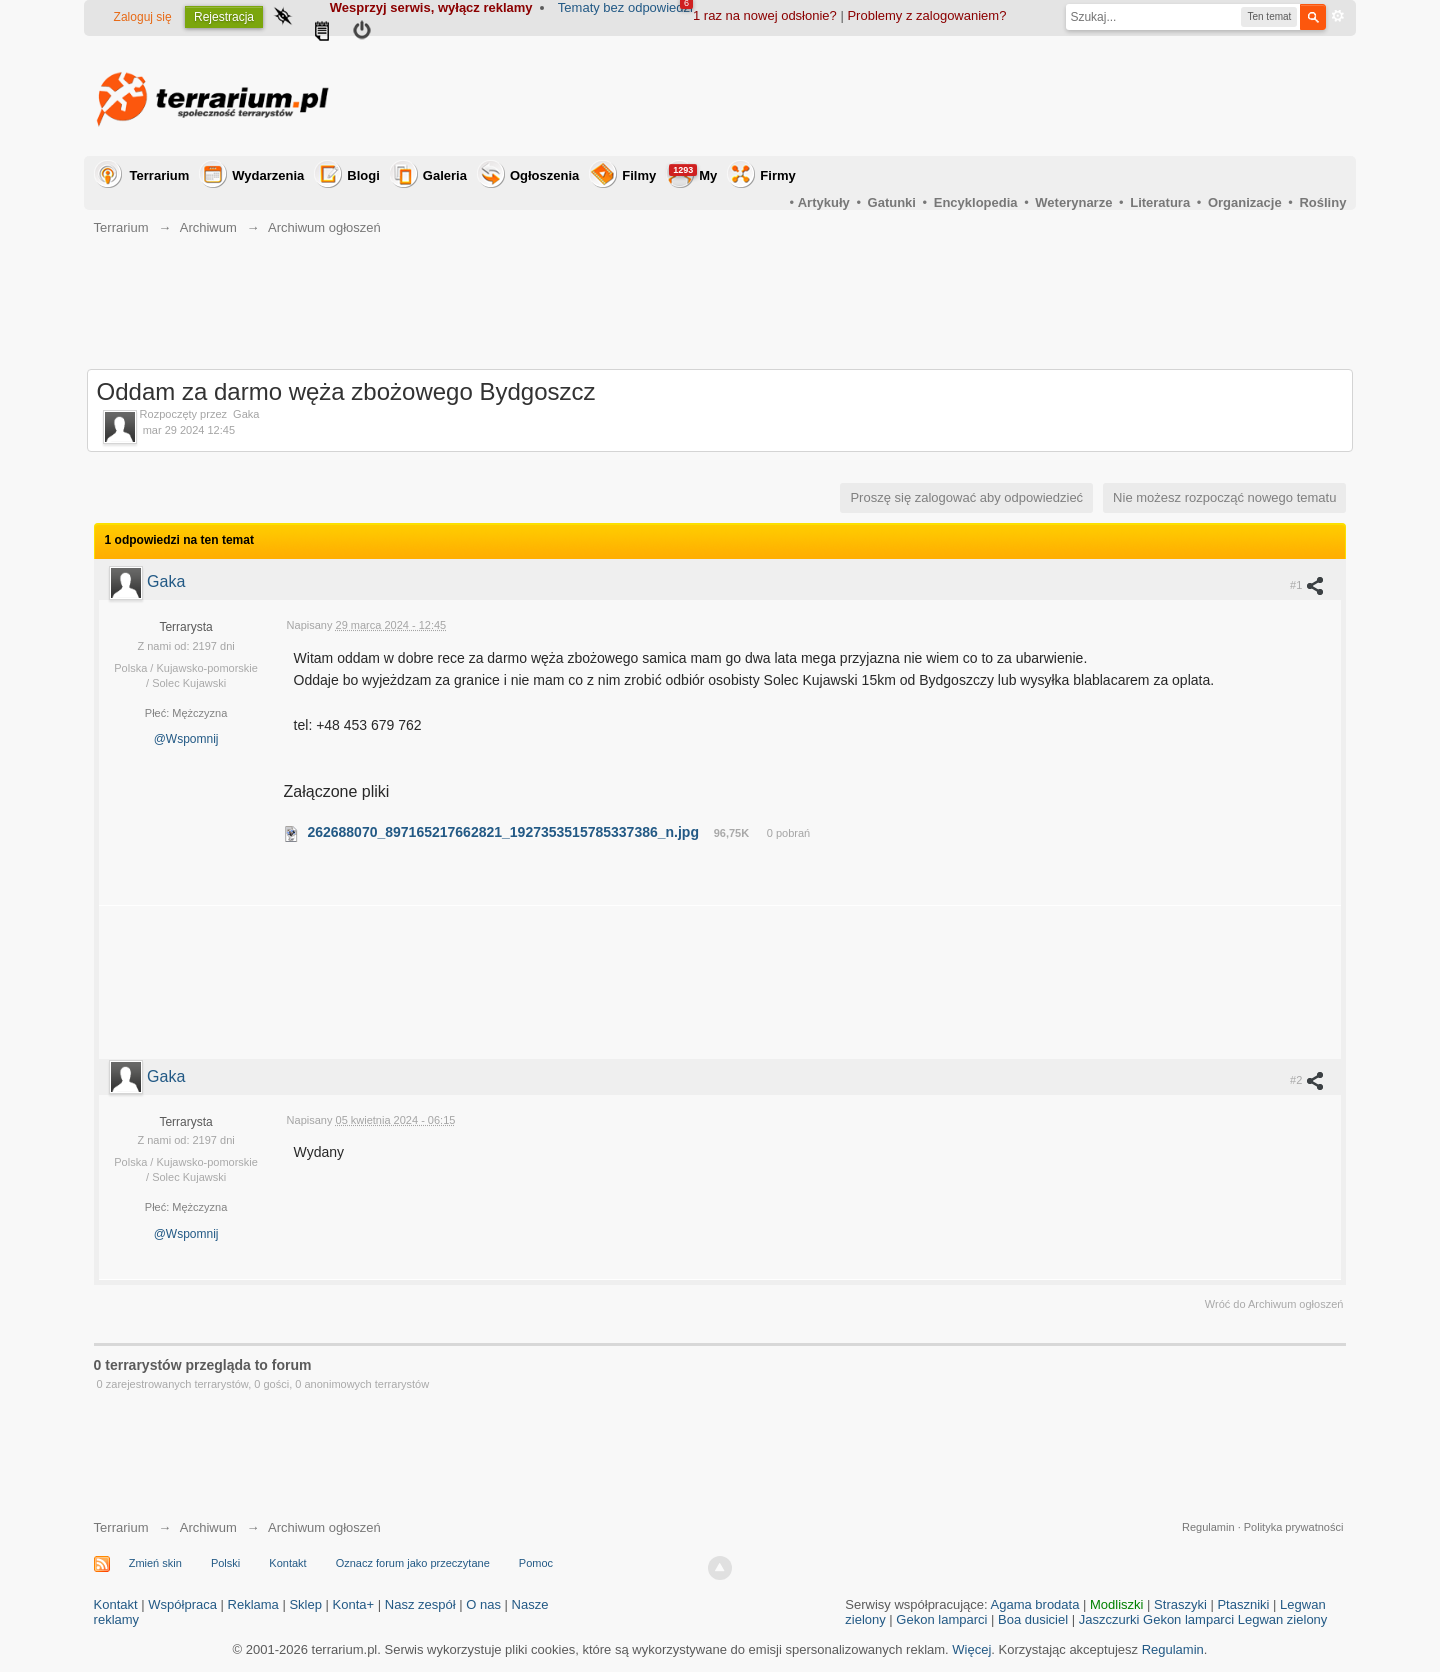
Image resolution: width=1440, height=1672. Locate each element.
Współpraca (182, 1604)
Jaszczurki (1109, 1619)
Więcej (971, 1649)
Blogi (363, 175)
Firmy (777, 175)
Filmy (639, 175)
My (693, 173)
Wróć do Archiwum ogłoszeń (1274, 1304)
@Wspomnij (186, 739)
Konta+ (354, 1604)
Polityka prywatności (1294, 1527)
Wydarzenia (268, 175)
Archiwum (208, 1527)
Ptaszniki (1243, 1604)
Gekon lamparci (941, 1619)
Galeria (445, 175)
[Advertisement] (982, 96)
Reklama (253, 1604)
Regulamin (1208, 1527)
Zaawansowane (1338, 16)
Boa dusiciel (1033, 1619)
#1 (1307, 585)
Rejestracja (224, 17)
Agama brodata (1035, 1604)
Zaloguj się (143, 17)
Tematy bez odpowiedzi (625, 7)
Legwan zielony (1283, 1619)
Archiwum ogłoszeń (324, 1527)
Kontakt (287, 1563)
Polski (225, 1563)
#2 (1307, 1080)
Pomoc (536, 1563)
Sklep (305, 1604)
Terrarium (160, 175)
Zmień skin (155, 1563)
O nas (483, 1604)
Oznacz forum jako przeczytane (413, 1563)
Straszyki (1180, 1604)
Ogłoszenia (544, 175)
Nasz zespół (420, 1604)
